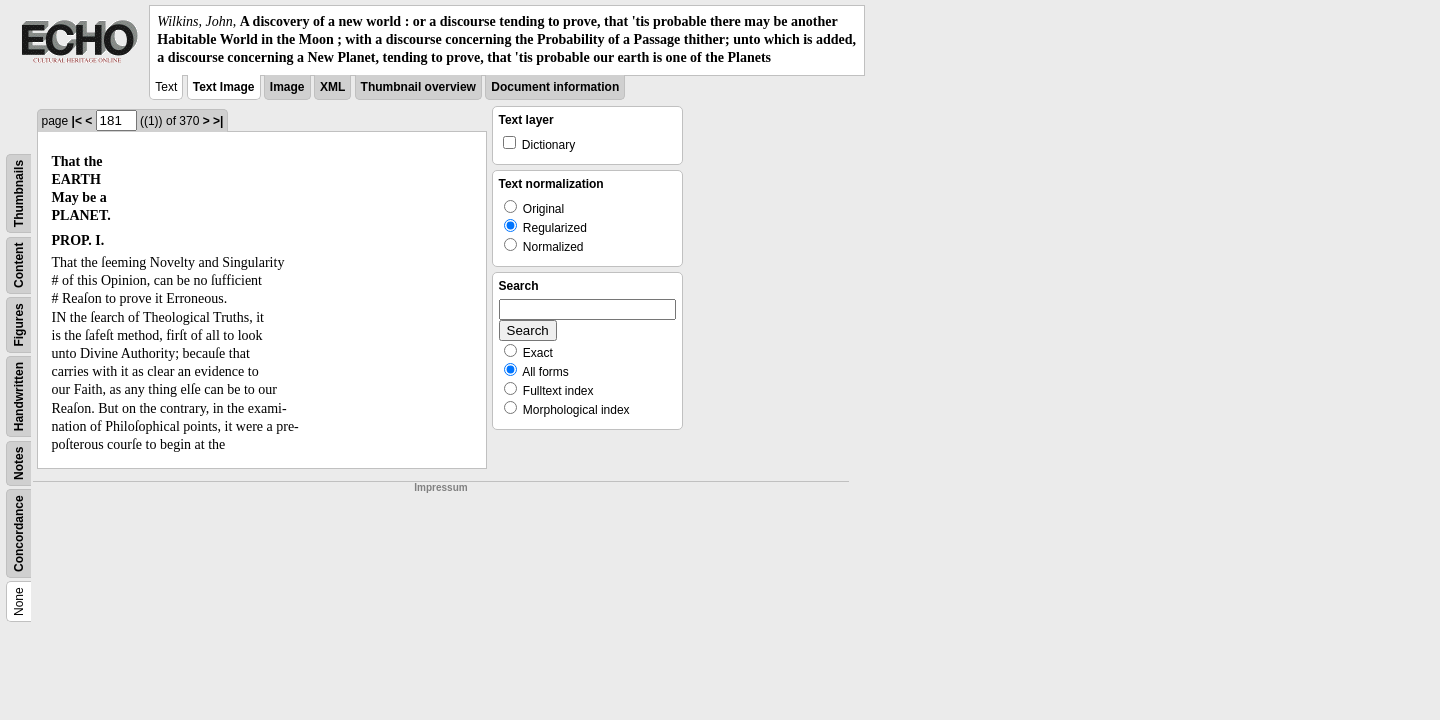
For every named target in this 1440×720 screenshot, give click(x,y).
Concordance (19, 533)
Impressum (440, 487)
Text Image (224, 87)
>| (218, 121)
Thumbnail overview (418, 87)
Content (19, 264)
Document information (555, 87)
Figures (19, 324)
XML (332, 87)
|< (77, 121)
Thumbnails (19, 192)
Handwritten (19, 395)
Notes (19, 462)
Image (287, 87)
